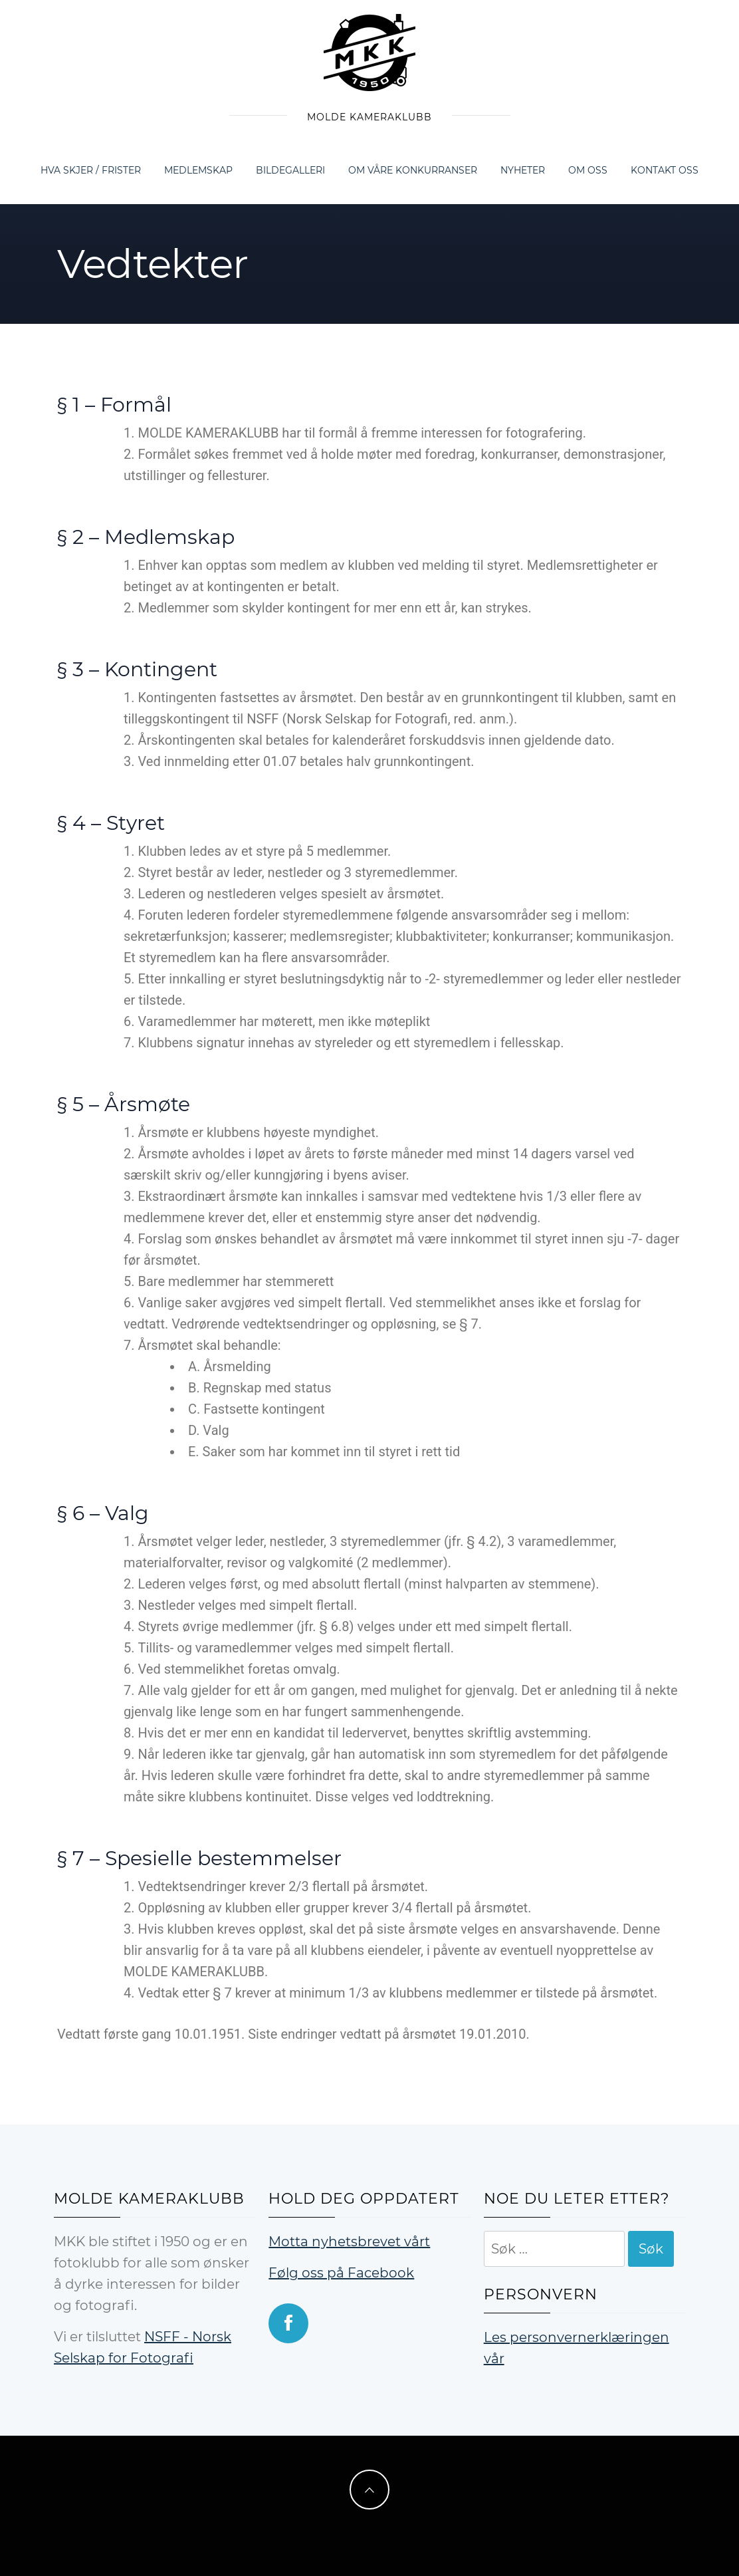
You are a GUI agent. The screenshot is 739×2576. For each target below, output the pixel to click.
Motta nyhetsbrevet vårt (349, 2242)
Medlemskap (198, 170)
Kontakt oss (664, 170)
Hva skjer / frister (91, 170)
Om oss (587, 170)
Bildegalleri (290, 170)
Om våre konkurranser (412, 170)
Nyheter (522, 170)
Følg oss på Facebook (341, 2273)
